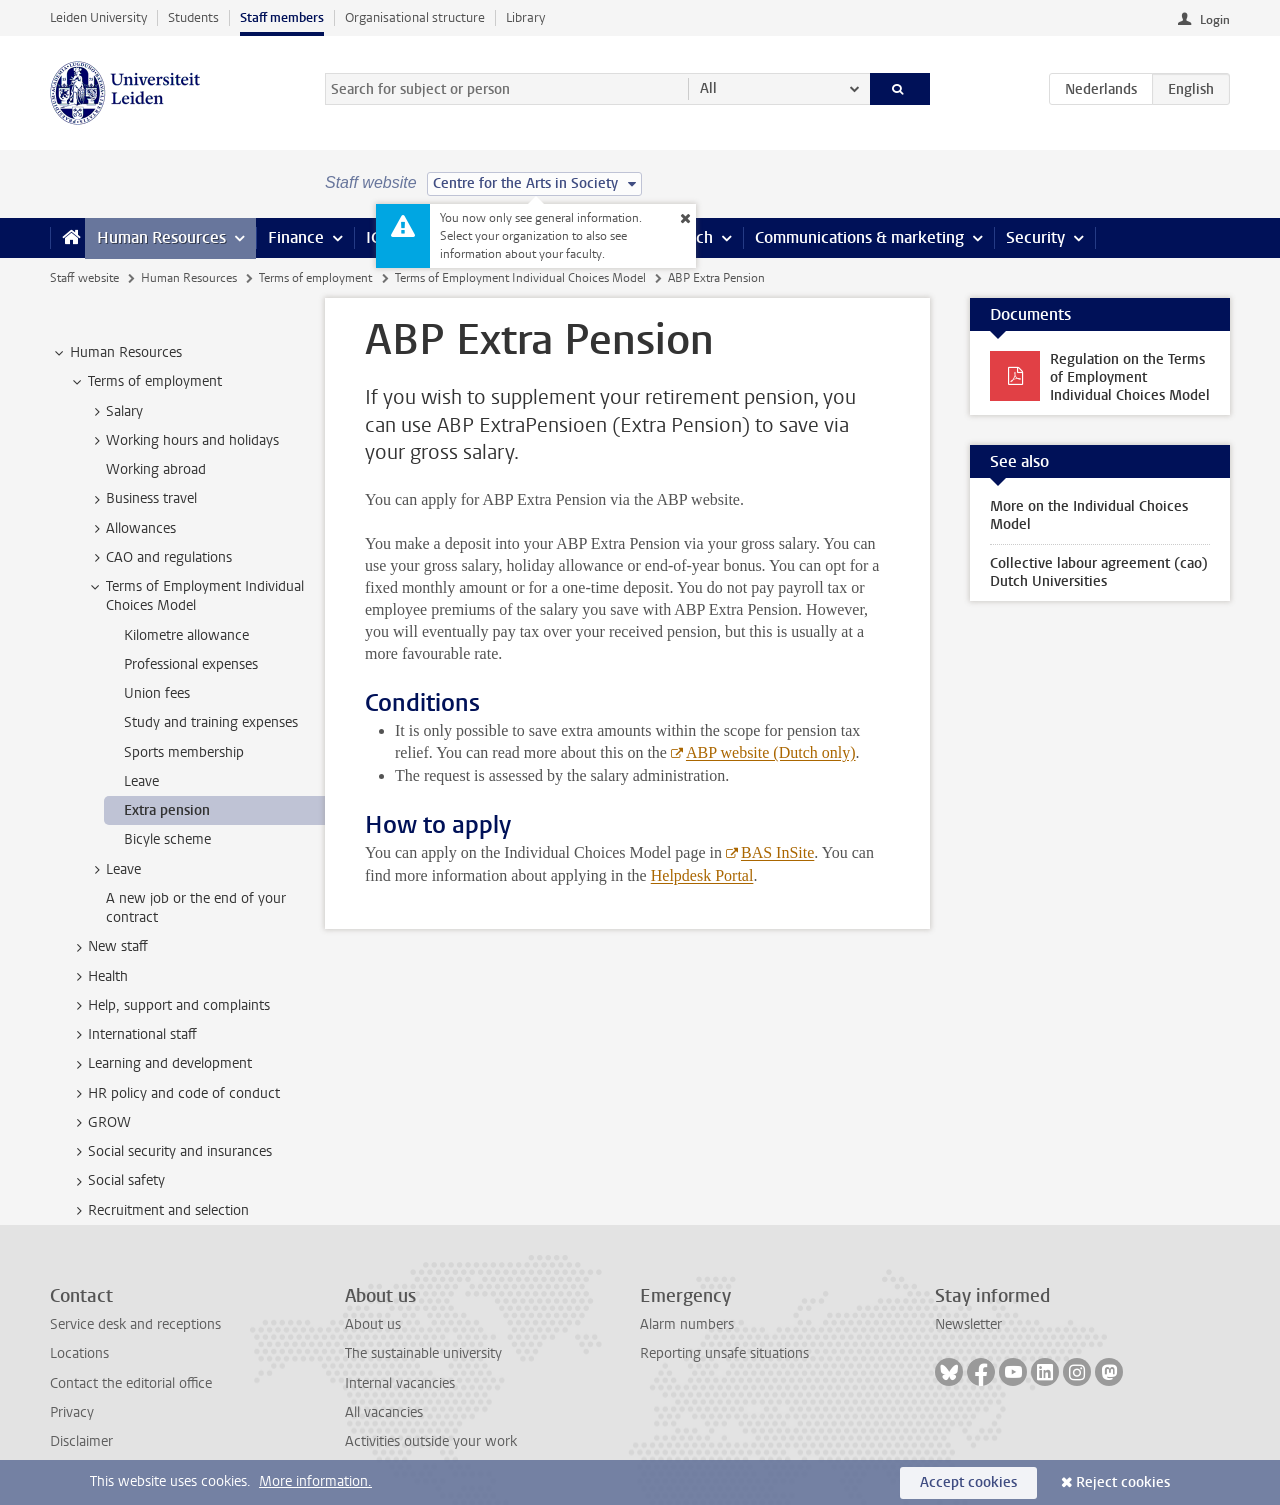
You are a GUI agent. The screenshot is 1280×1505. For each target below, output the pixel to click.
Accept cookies (968, 1482)
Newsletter (968, 1324)
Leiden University (98, 17)
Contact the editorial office (131, 1383)
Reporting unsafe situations (724, 1353)
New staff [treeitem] (108, 947)
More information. (315, 1481)
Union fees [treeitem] (157, 693)
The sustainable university (423, 1353)
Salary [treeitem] (115, 412)
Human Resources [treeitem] (116, 353)
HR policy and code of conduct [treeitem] (174, 1094)
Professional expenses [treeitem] (191, 664)
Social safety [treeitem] (117, 1181)
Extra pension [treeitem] (167, 810)
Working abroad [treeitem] (156, 469)
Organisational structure (415, 17)
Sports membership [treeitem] (184, 752)
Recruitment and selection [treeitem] (159, 1211)
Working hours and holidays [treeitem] (183, 441)
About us (373, 1324)
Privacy (72, 1412)
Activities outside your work (431, 1441)
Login (1215, 20)
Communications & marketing (859, 237)
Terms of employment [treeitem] (145, 382)
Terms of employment (315, 278)
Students (193, 17)
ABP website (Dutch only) (770, 752)
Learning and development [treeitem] (160, 1064)
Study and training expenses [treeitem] (211, 722)
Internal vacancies (400, 1383)
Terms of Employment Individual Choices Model (520, 278)
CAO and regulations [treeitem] (159, 558)
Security (1035, 237)
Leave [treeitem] (141, 781)
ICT (377, 237)
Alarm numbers (687, 1324)
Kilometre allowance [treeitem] (186, 635)
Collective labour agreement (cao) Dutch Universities (1099, 572)
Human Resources (161, 237)
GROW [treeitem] (100, 1123)
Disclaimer (81, 1441)
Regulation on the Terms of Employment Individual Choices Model (1130, 377)
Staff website (84, 278)
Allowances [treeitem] (131, 529)
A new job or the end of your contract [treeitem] (196, 908)
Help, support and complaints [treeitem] (169, 1006)
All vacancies (384, 1412)
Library (525, 17)
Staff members (282, 17)
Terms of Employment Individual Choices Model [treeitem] (195, 596)
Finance (296, 237)
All (708, 88)
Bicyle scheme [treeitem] (167, 839)
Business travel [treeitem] (142, 499)
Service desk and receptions (135, 1324)
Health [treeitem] (98, 977)
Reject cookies (1123, 1482)
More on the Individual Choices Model (1089, 515)
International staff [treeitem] (133, 1035)
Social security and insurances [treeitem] (170, 1152)
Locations (79, 1353)
